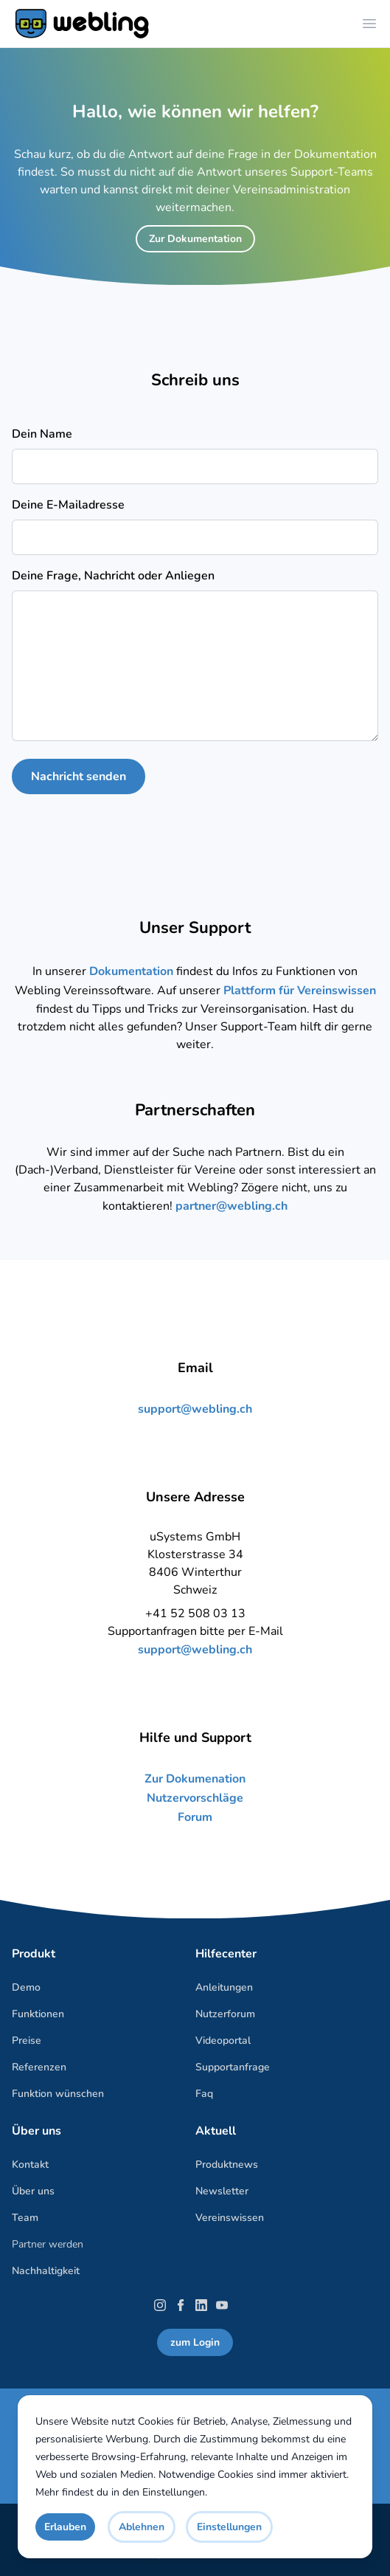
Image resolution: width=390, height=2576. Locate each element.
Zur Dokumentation (195, 239)
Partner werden (47, 2244)
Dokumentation (132, 971)
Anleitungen (224, 1987)
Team (25, 2218)
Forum (195, 1817)
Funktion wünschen (58, 2094)
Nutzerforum (225, 2014)
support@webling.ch (195, 1409)
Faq (204, 2094)
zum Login (195, 2342)
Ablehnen (141, 2527)
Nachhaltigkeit (46, 2271)
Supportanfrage (232, 2067)
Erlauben (65, 2527)
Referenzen (39, 2067)
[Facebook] (181, 2305)
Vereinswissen (229, 2218)
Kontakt (30, 2164)
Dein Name (42, 434)
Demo (26, 1987)
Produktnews (226, 2164)
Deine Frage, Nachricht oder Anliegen (113, 576)
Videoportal (223, 2040)
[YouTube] (222, 2305)
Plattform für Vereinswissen (299, 990)
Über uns (33, 2191)
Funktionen (38, 2014)
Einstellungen (173, 2492)
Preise (26, 2040)
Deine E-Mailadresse (68, 505)
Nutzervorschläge (195, 1798)
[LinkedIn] (201, 2305)
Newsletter (221, 2191)
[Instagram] (160, 2305)
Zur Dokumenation (195, 1779)
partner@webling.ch (231, 1206)
